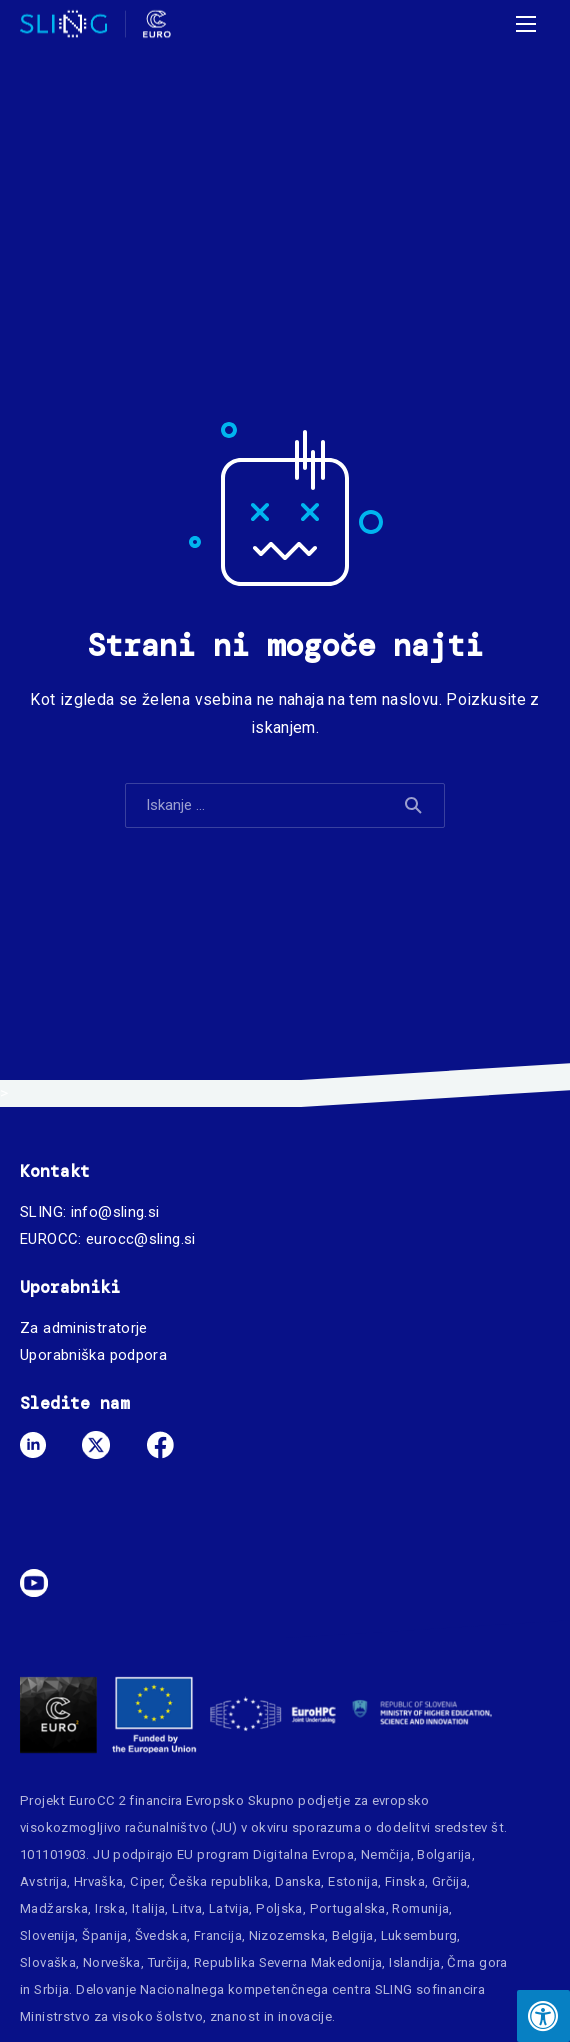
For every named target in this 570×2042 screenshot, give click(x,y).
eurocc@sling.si (141, 1239)
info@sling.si (115, 1212)
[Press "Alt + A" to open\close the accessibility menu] (543, 2016)
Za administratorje (84, 1328)
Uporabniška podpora (93, 1355)
